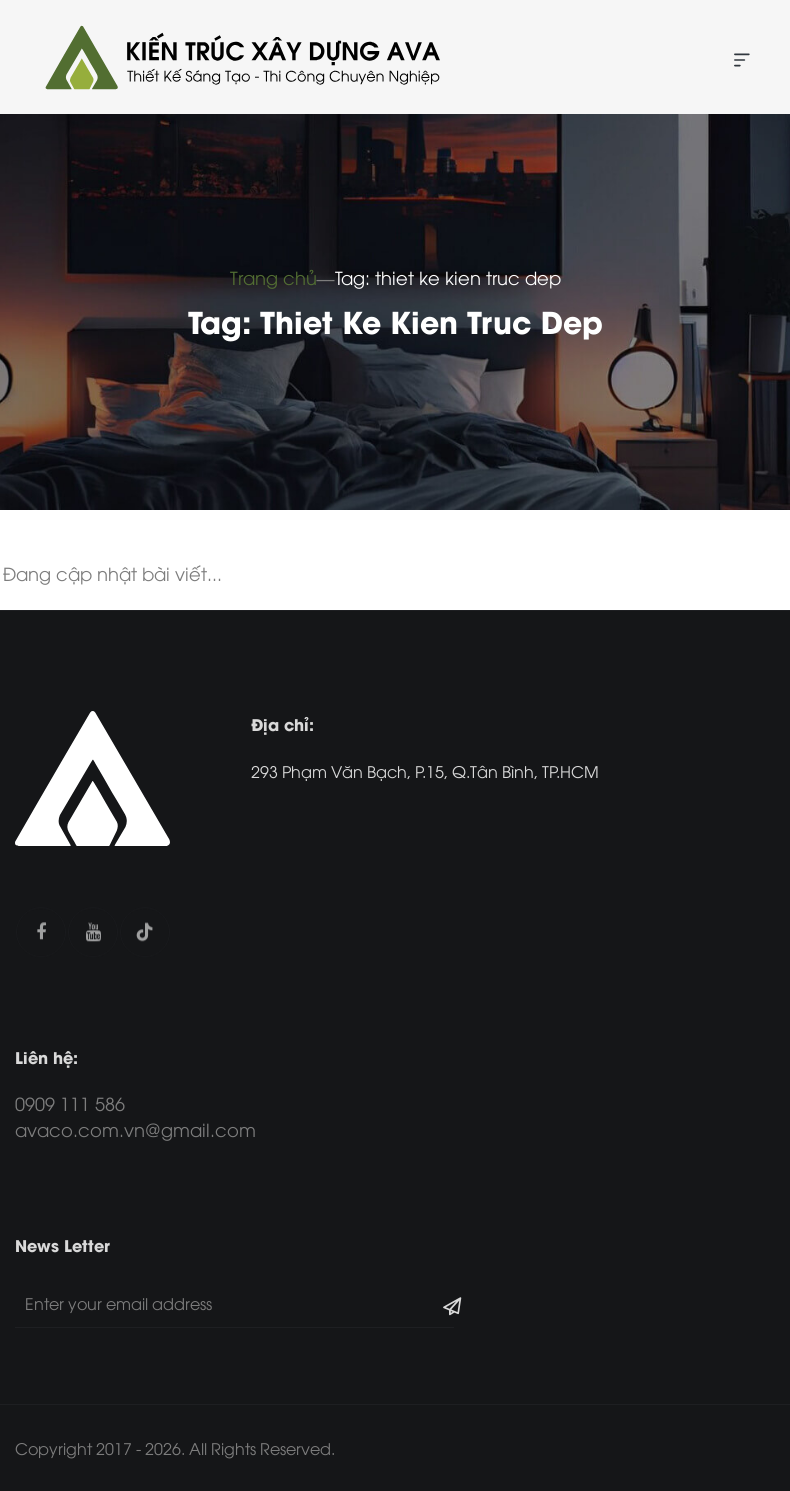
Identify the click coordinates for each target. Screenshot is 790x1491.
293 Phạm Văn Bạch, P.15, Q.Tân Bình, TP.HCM (425, 771)
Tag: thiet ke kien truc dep (448, 276)
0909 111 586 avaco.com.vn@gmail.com (135, 1115)
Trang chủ (273, 276)
